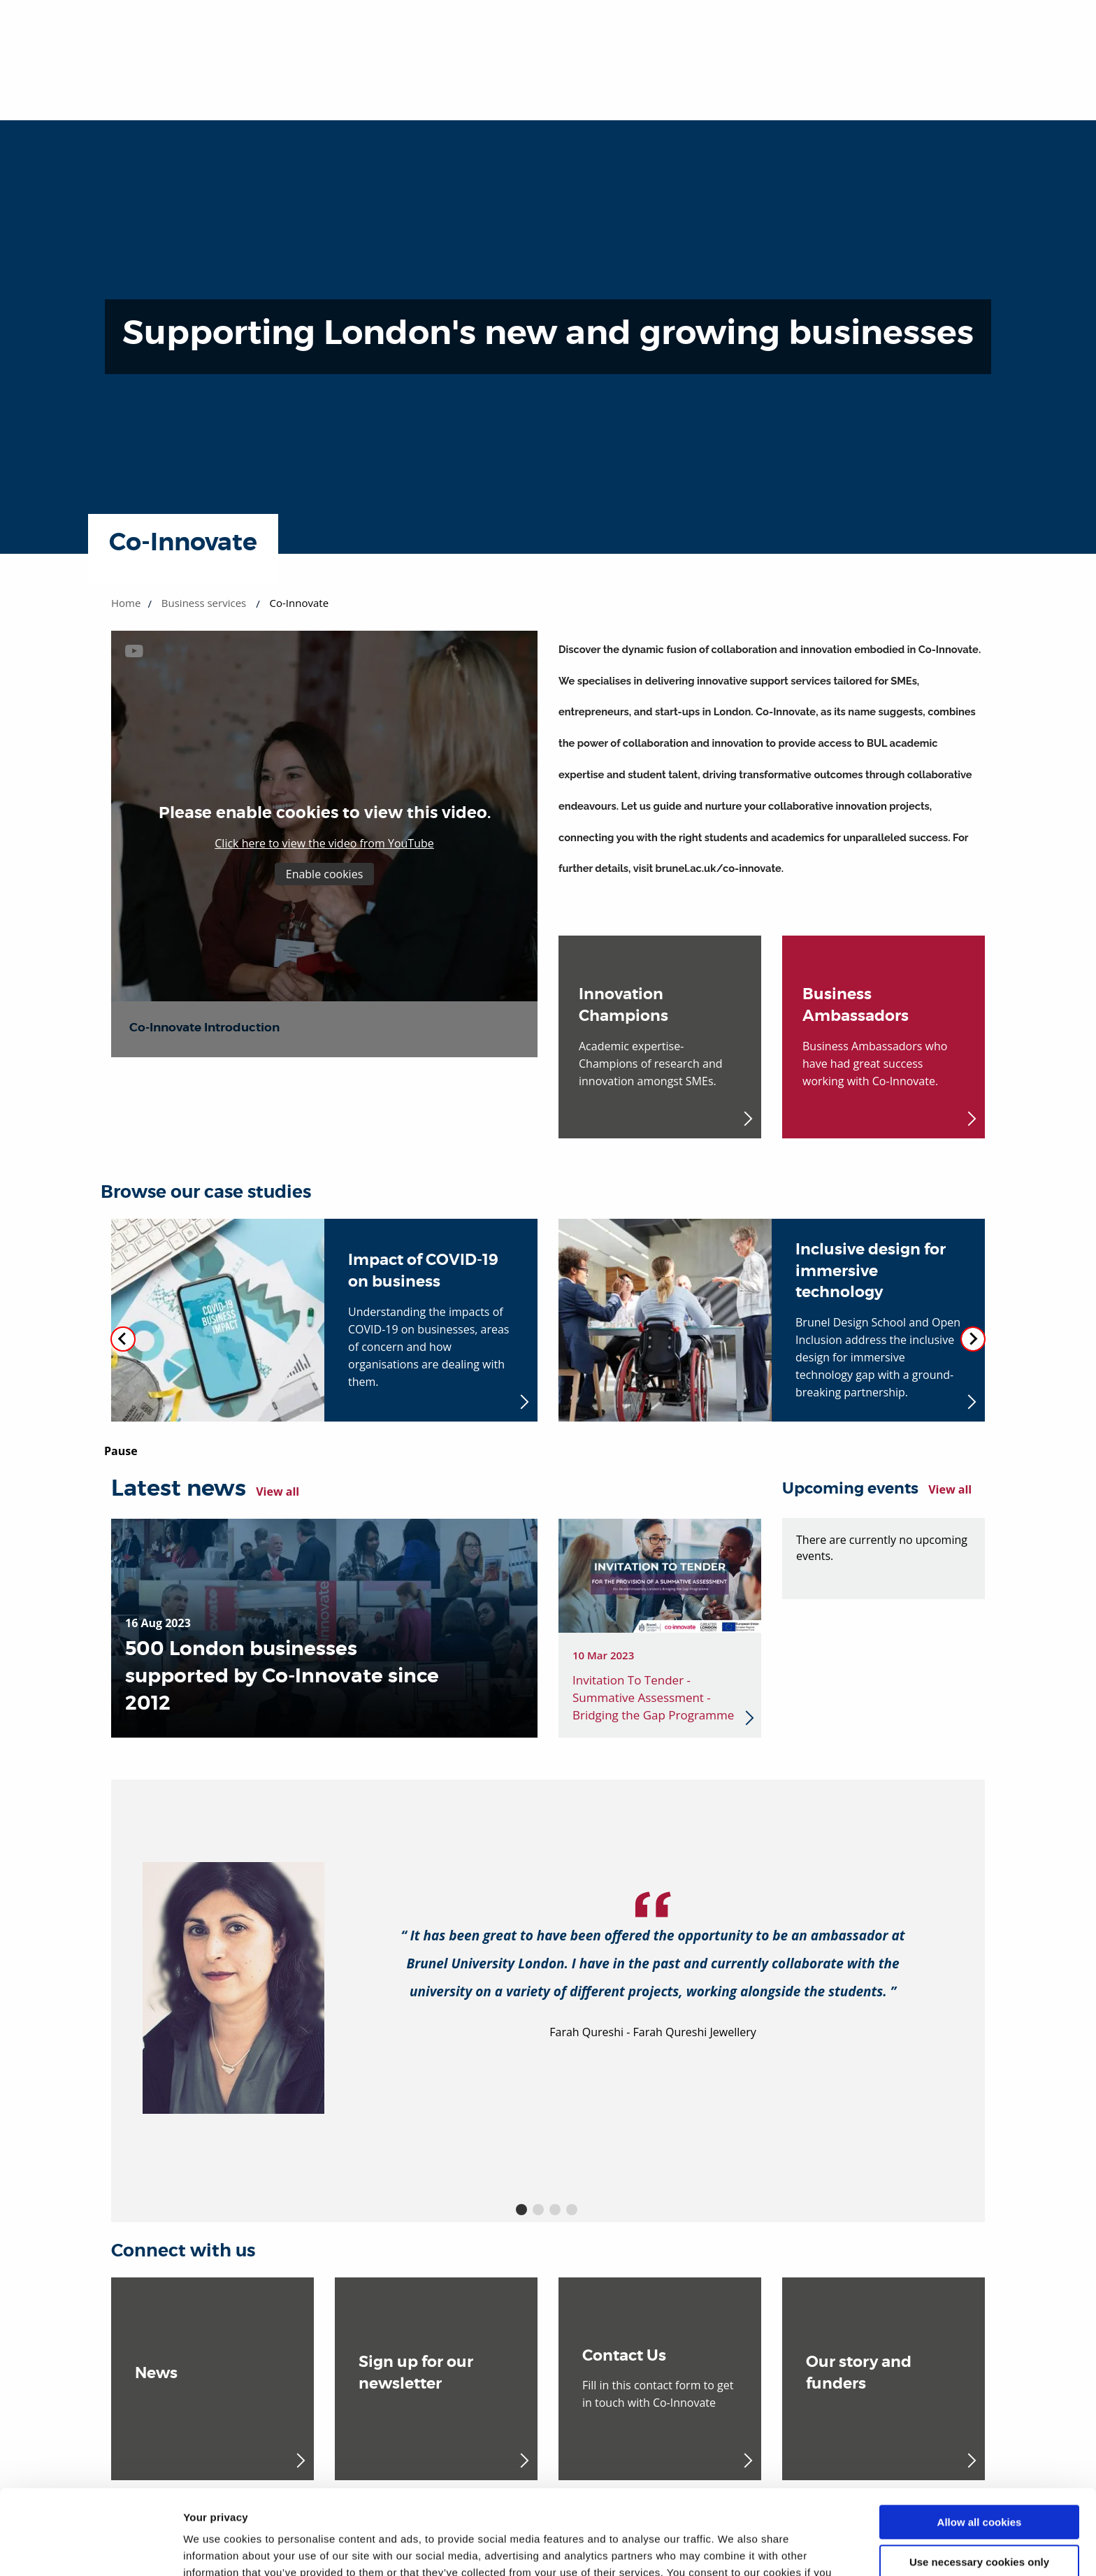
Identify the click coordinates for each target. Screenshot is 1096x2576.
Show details (215, 2548)
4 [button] (571, 2209)
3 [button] (555, 2209)
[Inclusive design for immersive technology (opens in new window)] (771, 1320)
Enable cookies (324, 874)
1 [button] (521, 2209)
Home (125, 603)
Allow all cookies (979, 2443)
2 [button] (538, 2209)
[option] (548, 1988)
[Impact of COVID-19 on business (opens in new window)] (324, 1320)
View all (277, 1491)
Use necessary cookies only (979, 2482)
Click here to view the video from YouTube (324, 843)
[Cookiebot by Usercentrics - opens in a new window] (90, 2548)
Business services (203, 603)
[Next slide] (973, 1339)
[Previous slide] (123, 1339)
